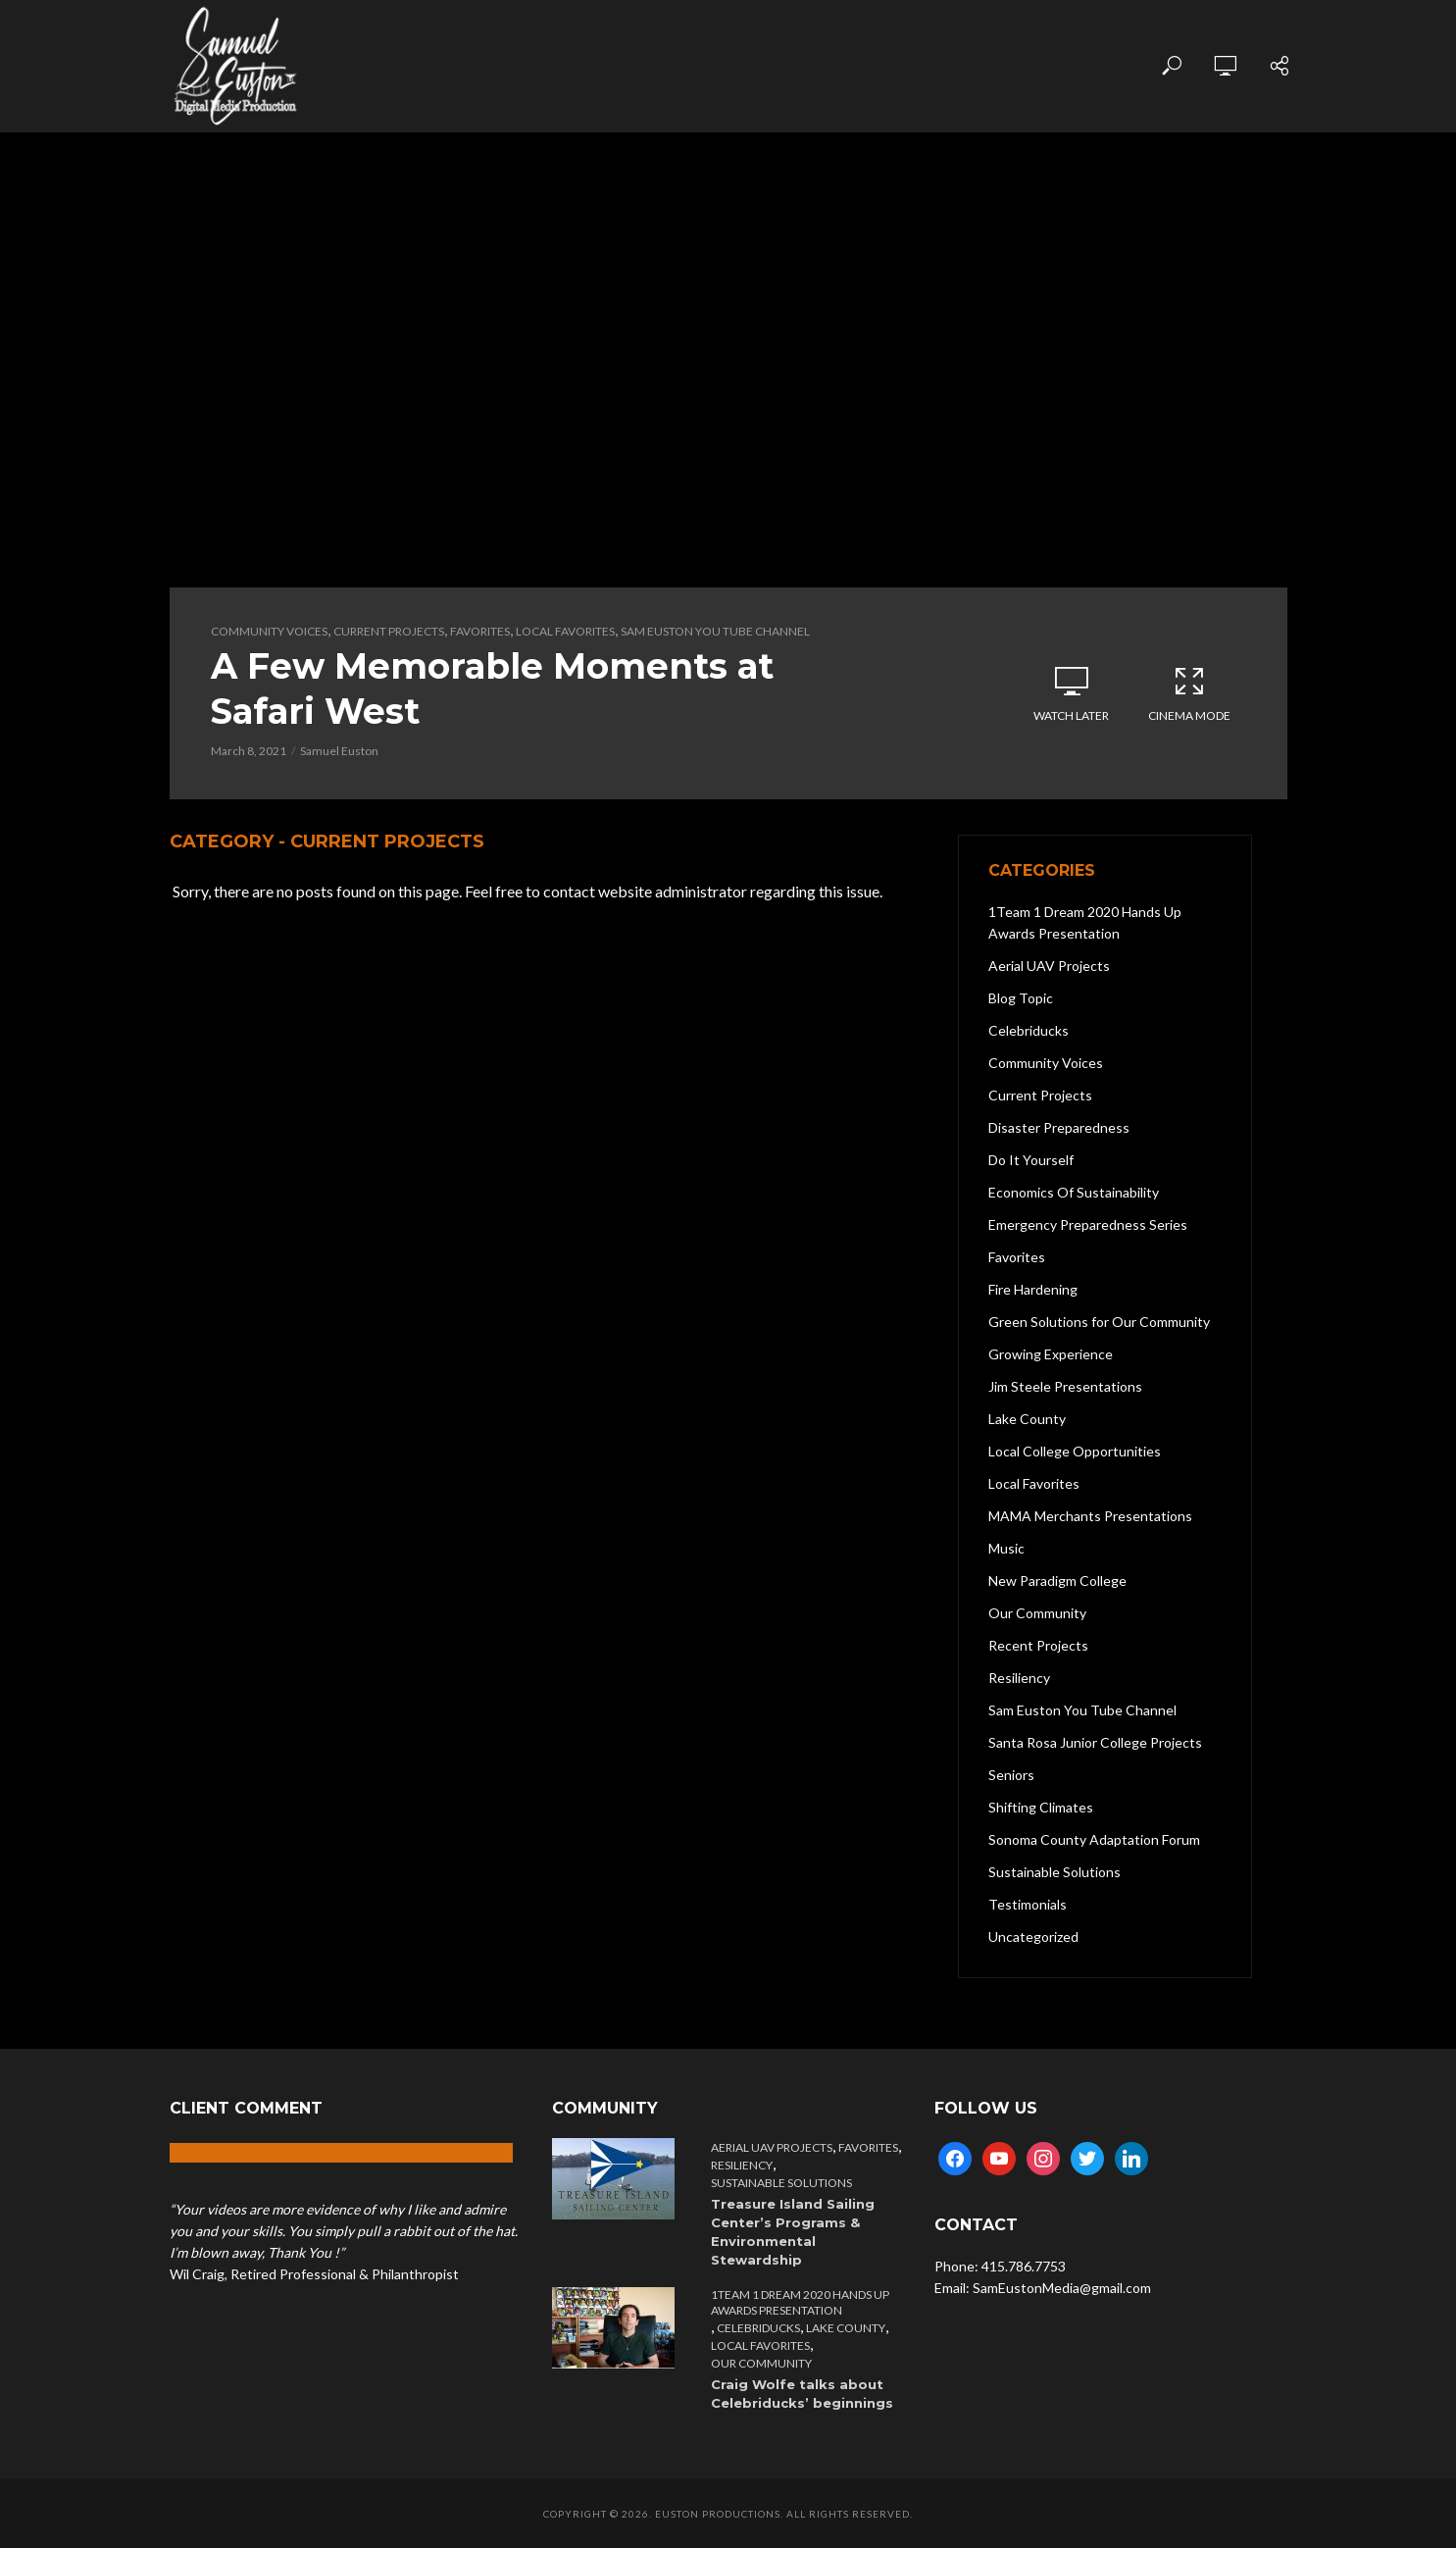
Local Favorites (565, 631)
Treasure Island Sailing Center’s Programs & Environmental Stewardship (793, 2233)
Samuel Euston (339, 751)
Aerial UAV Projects (771, 2148)
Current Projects (388, 631)
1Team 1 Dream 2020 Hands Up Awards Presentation (800, 2303)
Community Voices (269, 631)
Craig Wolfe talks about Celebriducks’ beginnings (802, 2394)
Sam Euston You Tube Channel (715, 631)
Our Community (761, 2364)
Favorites (480, 631)
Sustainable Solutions (781, 2183)
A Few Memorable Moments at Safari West (495, 689)
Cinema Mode (1189, 693)
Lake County (845, 2328)
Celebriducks (758, 2328)
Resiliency (742, 2166)
